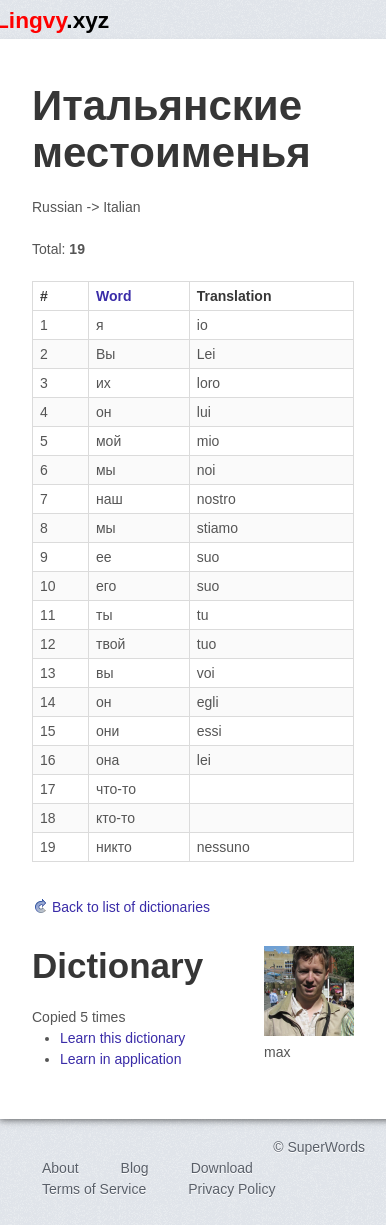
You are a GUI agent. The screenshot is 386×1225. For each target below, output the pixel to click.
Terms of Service (94, 1189)
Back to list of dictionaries (121, 907)
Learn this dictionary (122, 1038)
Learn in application (120, 1059)
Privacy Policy (231, 1189)
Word (114, 296)
